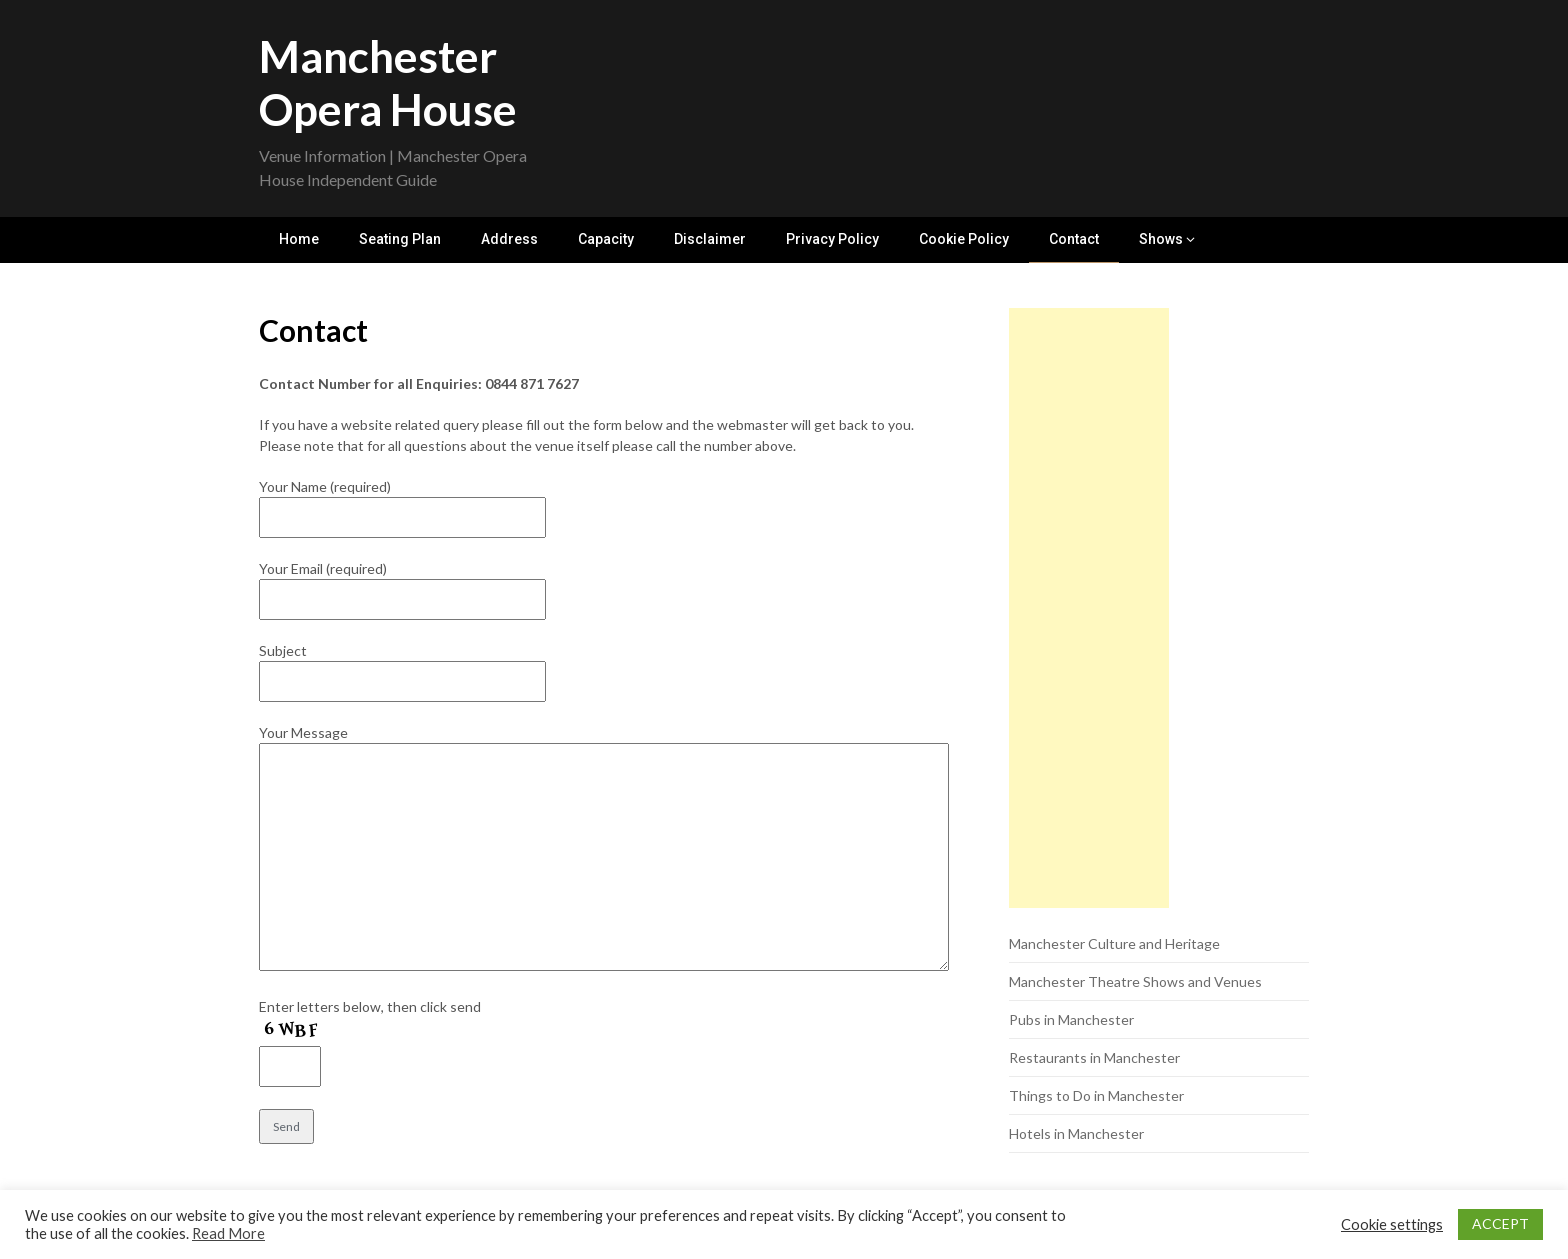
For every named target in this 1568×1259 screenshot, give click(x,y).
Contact (1074, 239)
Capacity (606, 239)
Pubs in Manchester (1071, 1020)
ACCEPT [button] (1500, 1223)
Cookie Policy (964, 239)
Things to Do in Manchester (1096, 1096)
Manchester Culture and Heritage (1114, 944)
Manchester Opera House (388, 82)
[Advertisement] (1089, 609)
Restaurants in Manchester (1094, 1058)
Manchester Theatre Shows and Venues (1135, 982)
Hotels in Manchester (1076, 1134)
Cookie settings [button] (1392, 1224)
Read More (228, 1233)
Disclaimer (710, 239)
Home (299, 239)
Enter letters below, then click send (370, 1007)
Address (509, 239)
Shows (1161, 239)
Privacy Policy (832, 239)
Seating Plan (400, 239)
